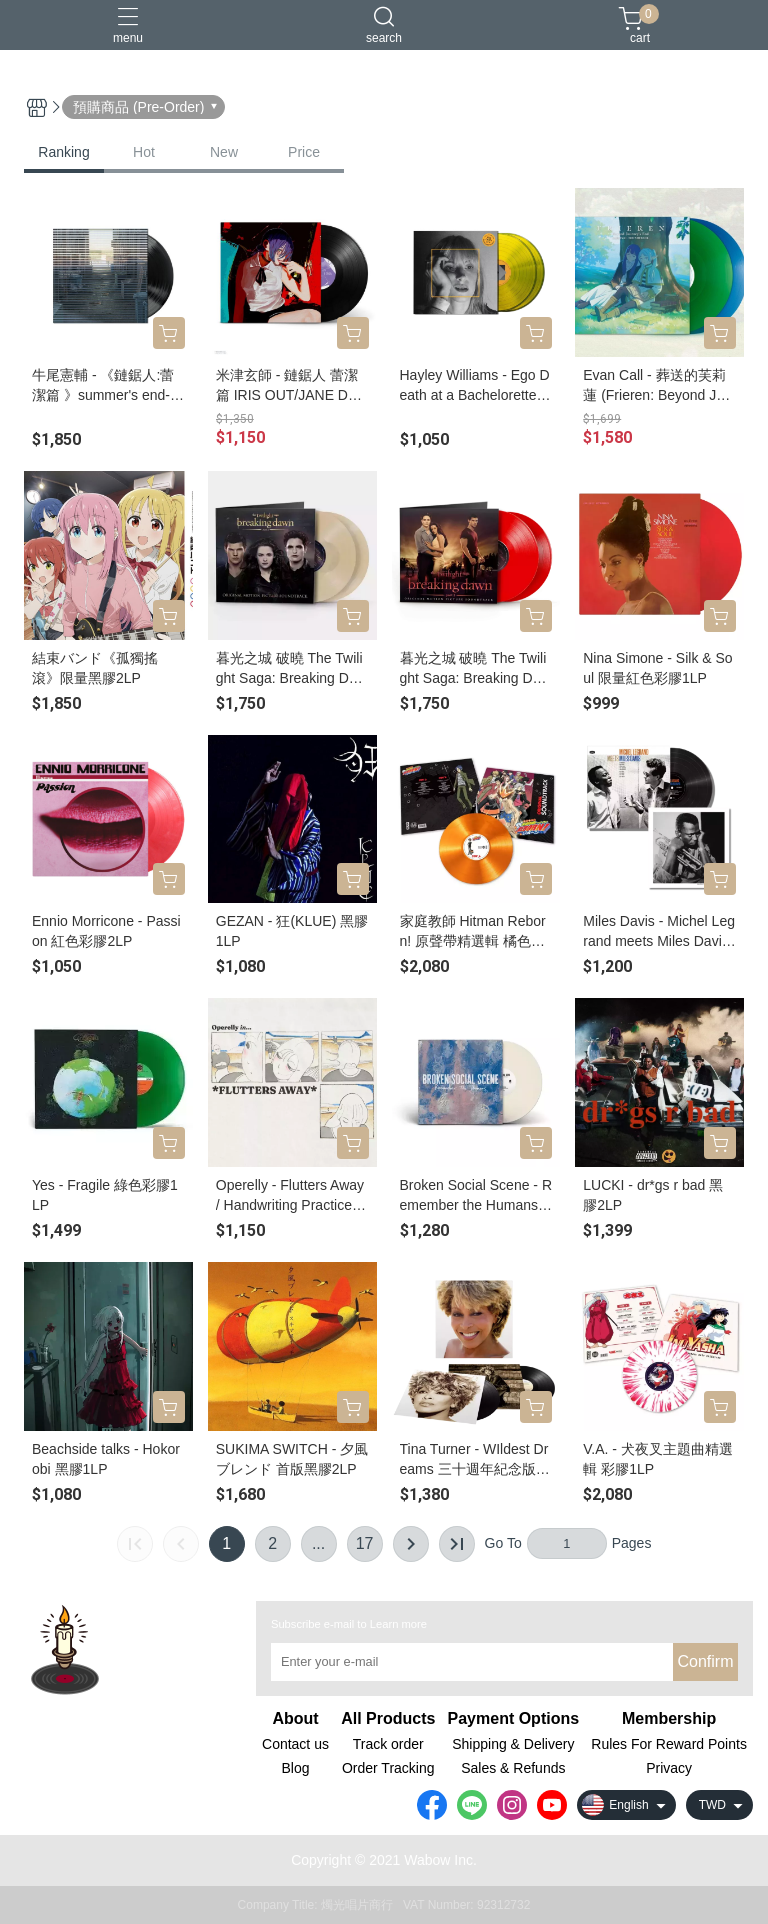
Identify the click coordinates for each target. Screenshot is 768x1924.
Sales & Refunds (513, 1768)
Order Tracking (388, 1768)
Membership (669, 1719)
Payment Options (514, 1719)
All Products (388, 1719)
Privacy (669, 1768)
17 (365, 1543)
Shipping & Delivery (513, 1744)
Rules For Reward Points (669, 1744)
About (295, 1719)
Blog (295, 1768)
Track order (388, 1744)
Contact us (295, 1744)
